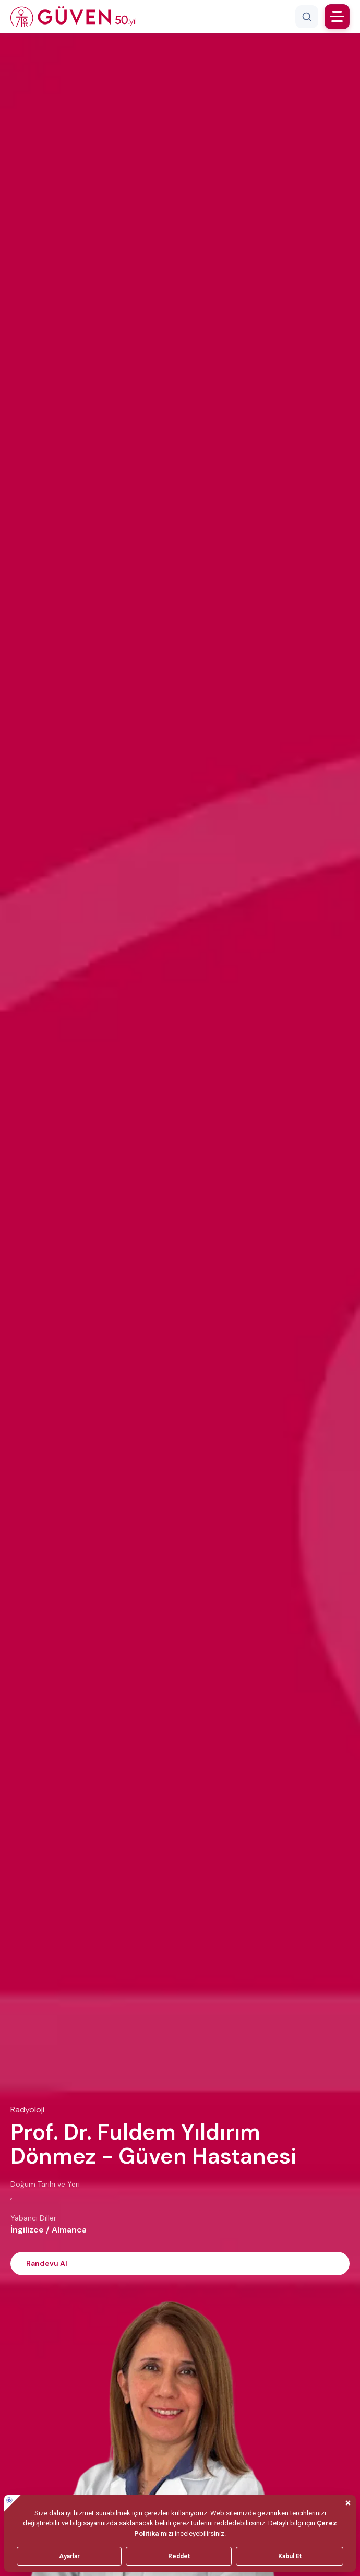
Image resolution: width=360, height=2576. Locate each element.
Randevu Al (46, 2263)
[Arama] (306, 16)
